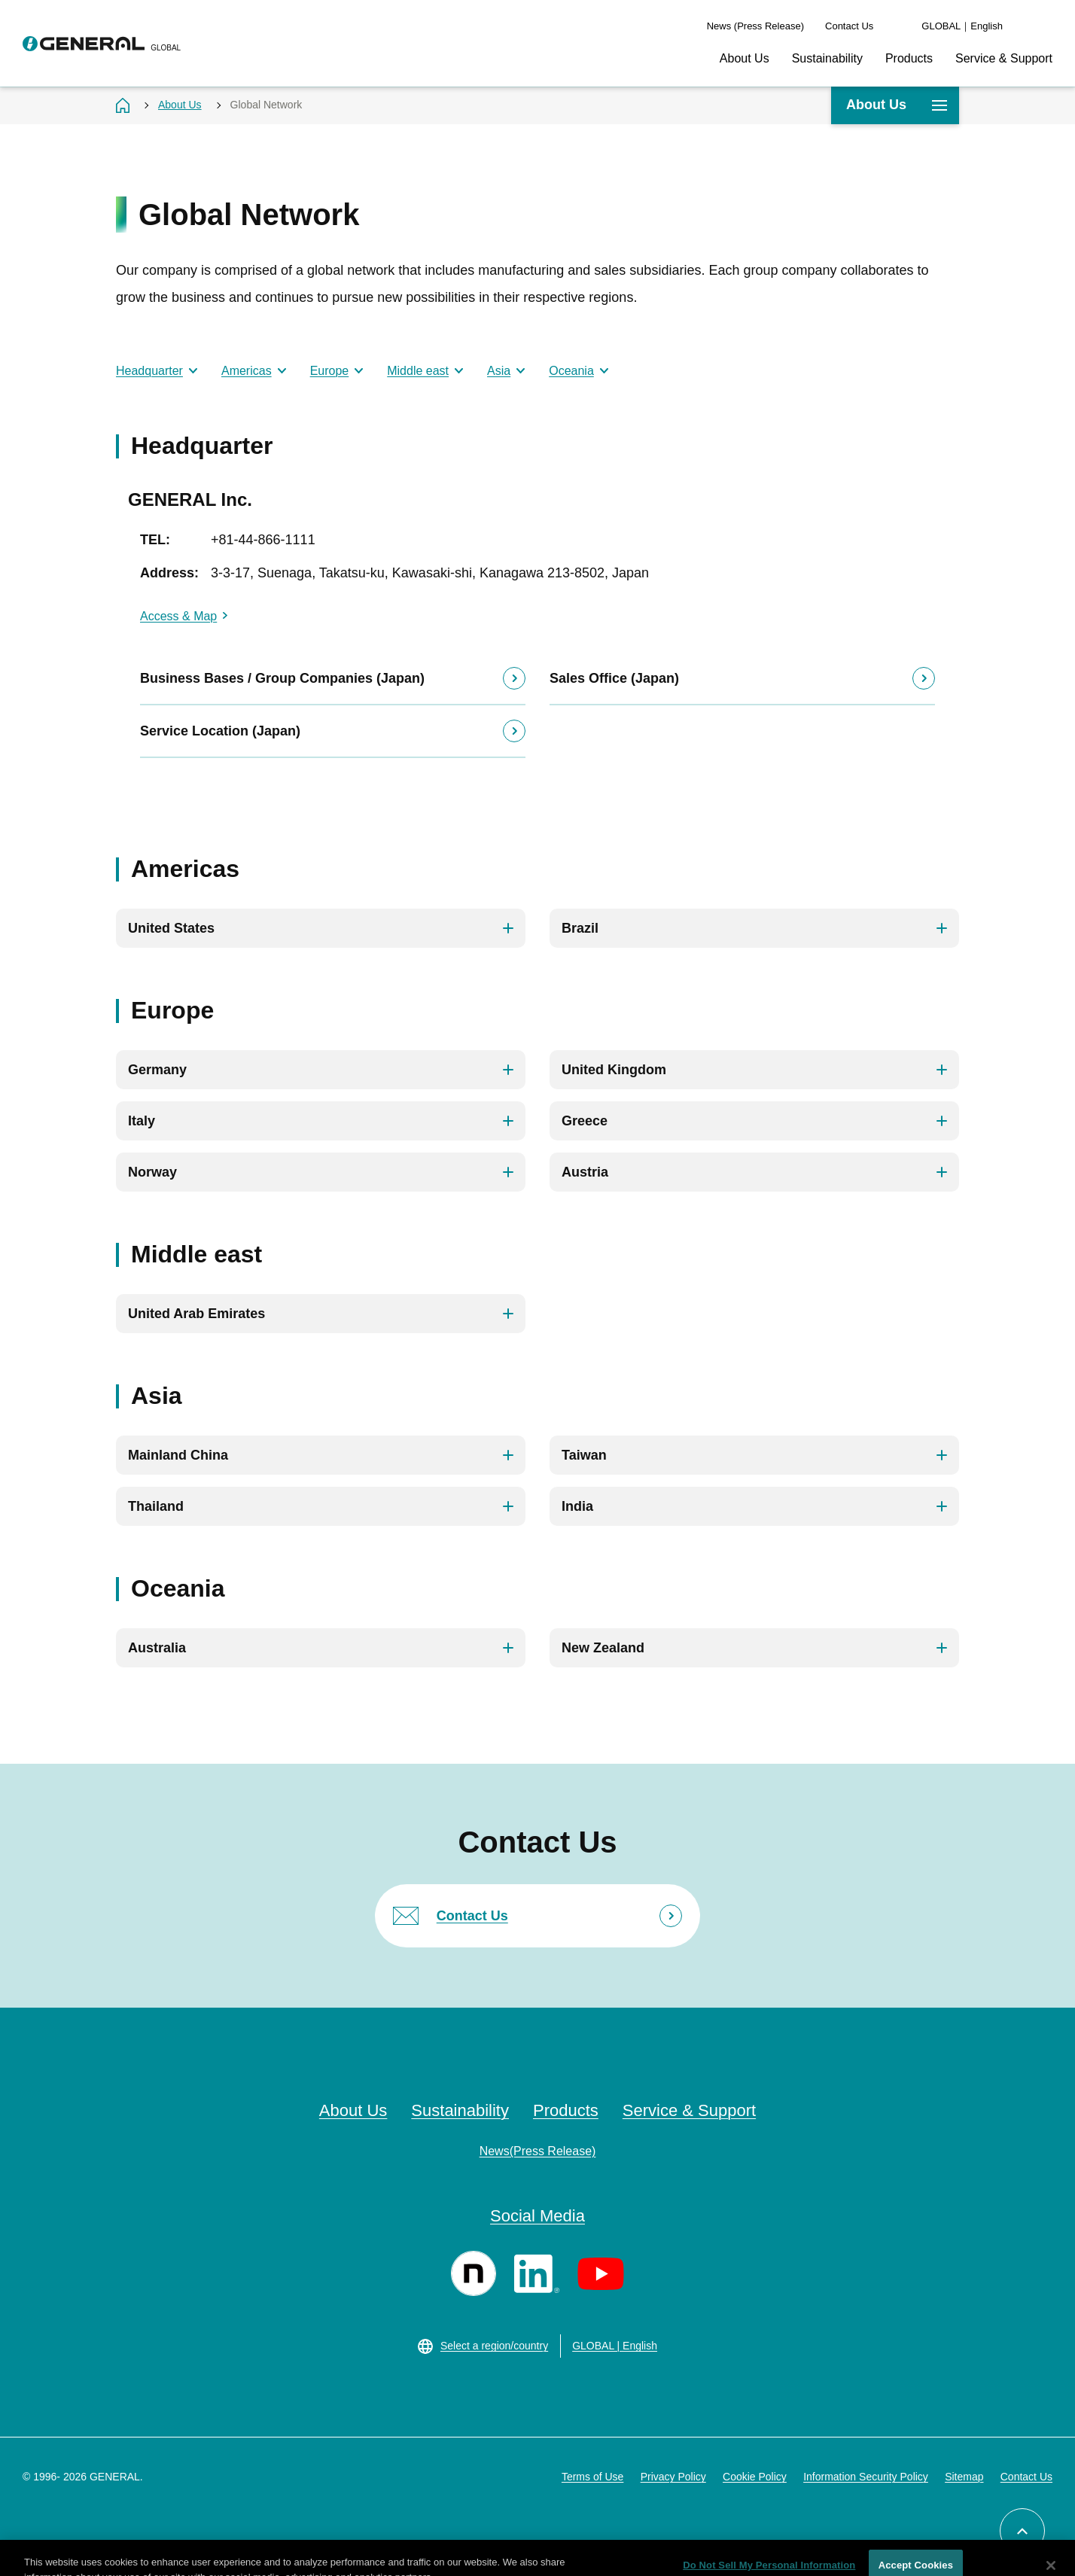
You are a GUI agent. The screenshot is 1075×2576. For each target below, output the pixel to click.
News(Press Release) (538, 2151)
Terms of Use (592, 2477)
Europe (329, 370)
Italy (141, 1120)
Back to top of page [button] (1044, 2520)
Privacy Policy (673, 2477)
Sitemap (964, 2477)
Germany (157, 1069)
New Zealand (603, 1647)
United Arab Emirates (196, 1313)
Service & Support (1003, 58)
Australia (157, 1647)
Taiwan (584, 1455)
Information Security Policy (865, 2477)
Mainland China (178, 1455)
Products (909, 58)
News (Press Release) (755, 26)
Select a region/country (494, 2346)
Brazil (580, 928)
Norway (152, 1172)
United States (171, 928)
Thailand (156, 1506)
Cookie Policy (755, 2477)
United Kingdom (614, 1069)
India (577, 1506)
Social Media (537, 2215)
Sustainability (827, 58)
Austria (585, 1172)
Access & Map (178, 616)
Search (1044, 26)
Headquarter (149, 370)
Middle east (418, 370)
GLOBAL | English (614, 2346)
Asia (498, 370)
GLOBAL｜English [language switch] (962, 26)
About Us (744, 58)
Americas (246, 370)
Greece (585, 1120)
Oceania (571, 370)
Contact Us (849, 26)
